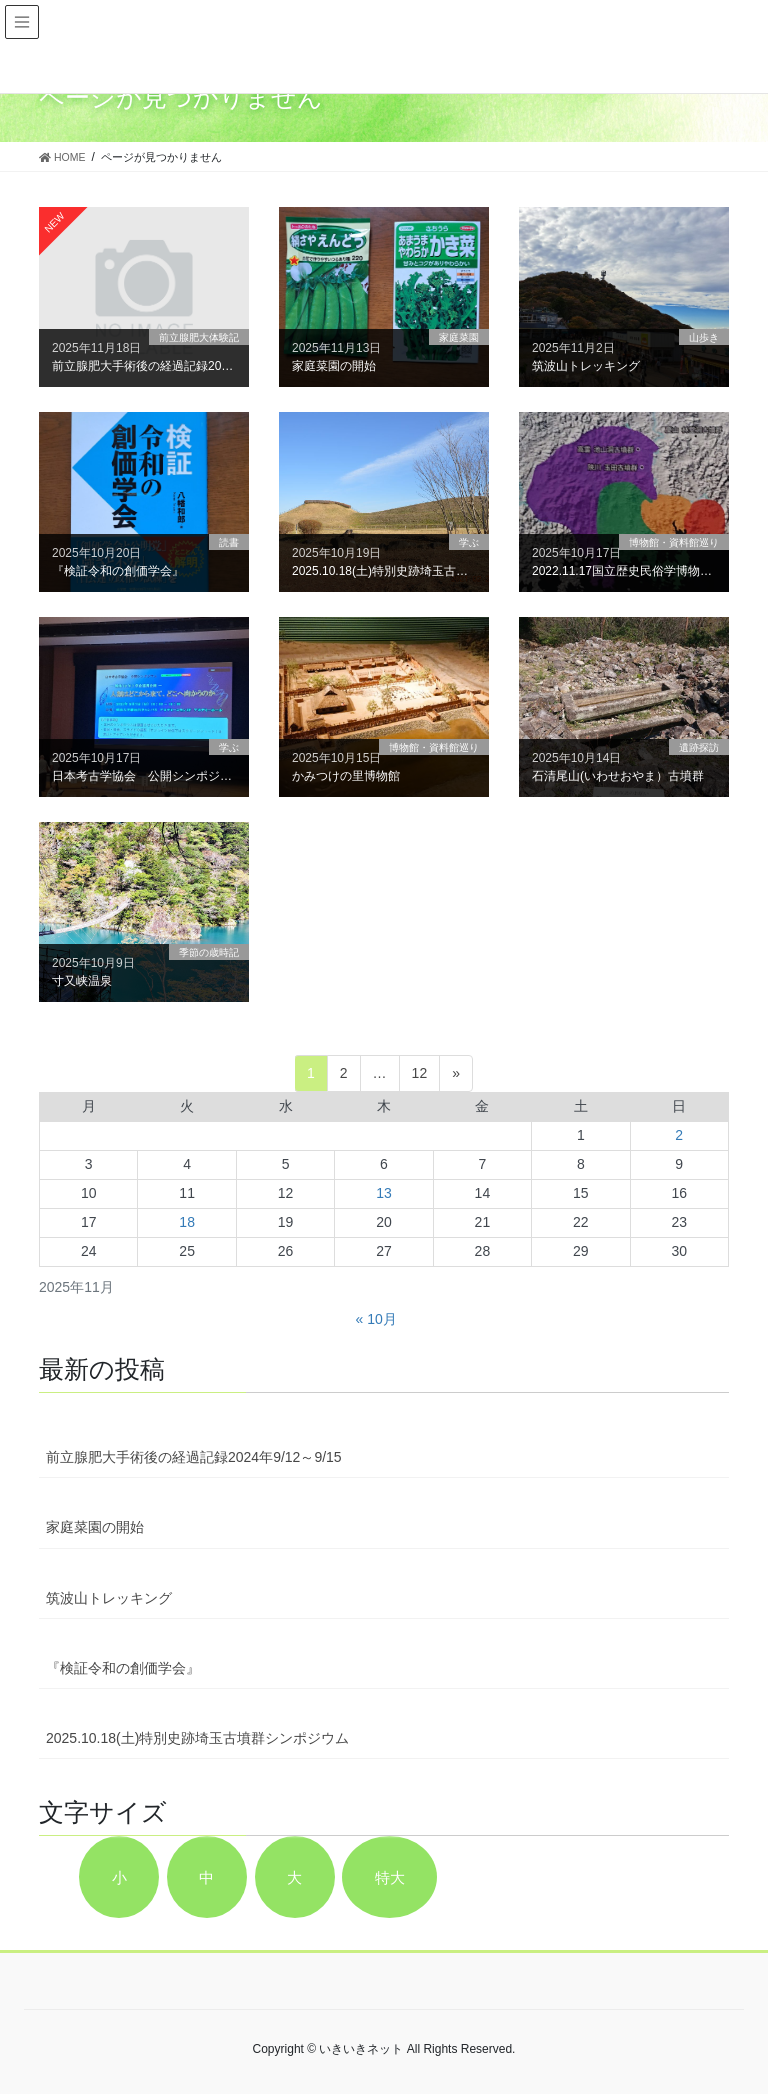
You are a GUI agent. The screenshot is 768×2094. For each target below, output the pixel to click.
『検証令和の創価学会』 (123, 1668)
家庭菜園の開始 (95, 1527)
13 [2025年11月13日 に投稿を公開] (384, 1193)
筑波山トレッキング (109, 1598)
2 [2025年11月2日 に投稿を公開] (679, 1135)
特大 (390, 1877)
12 (420, 1073)
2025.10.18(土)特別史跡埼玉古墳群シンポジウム (197, 1738)
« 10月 (376, 1319)
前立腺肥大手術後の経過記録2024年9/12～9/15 (194, 1457)
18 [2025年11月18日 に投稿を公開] (187, 1222)
